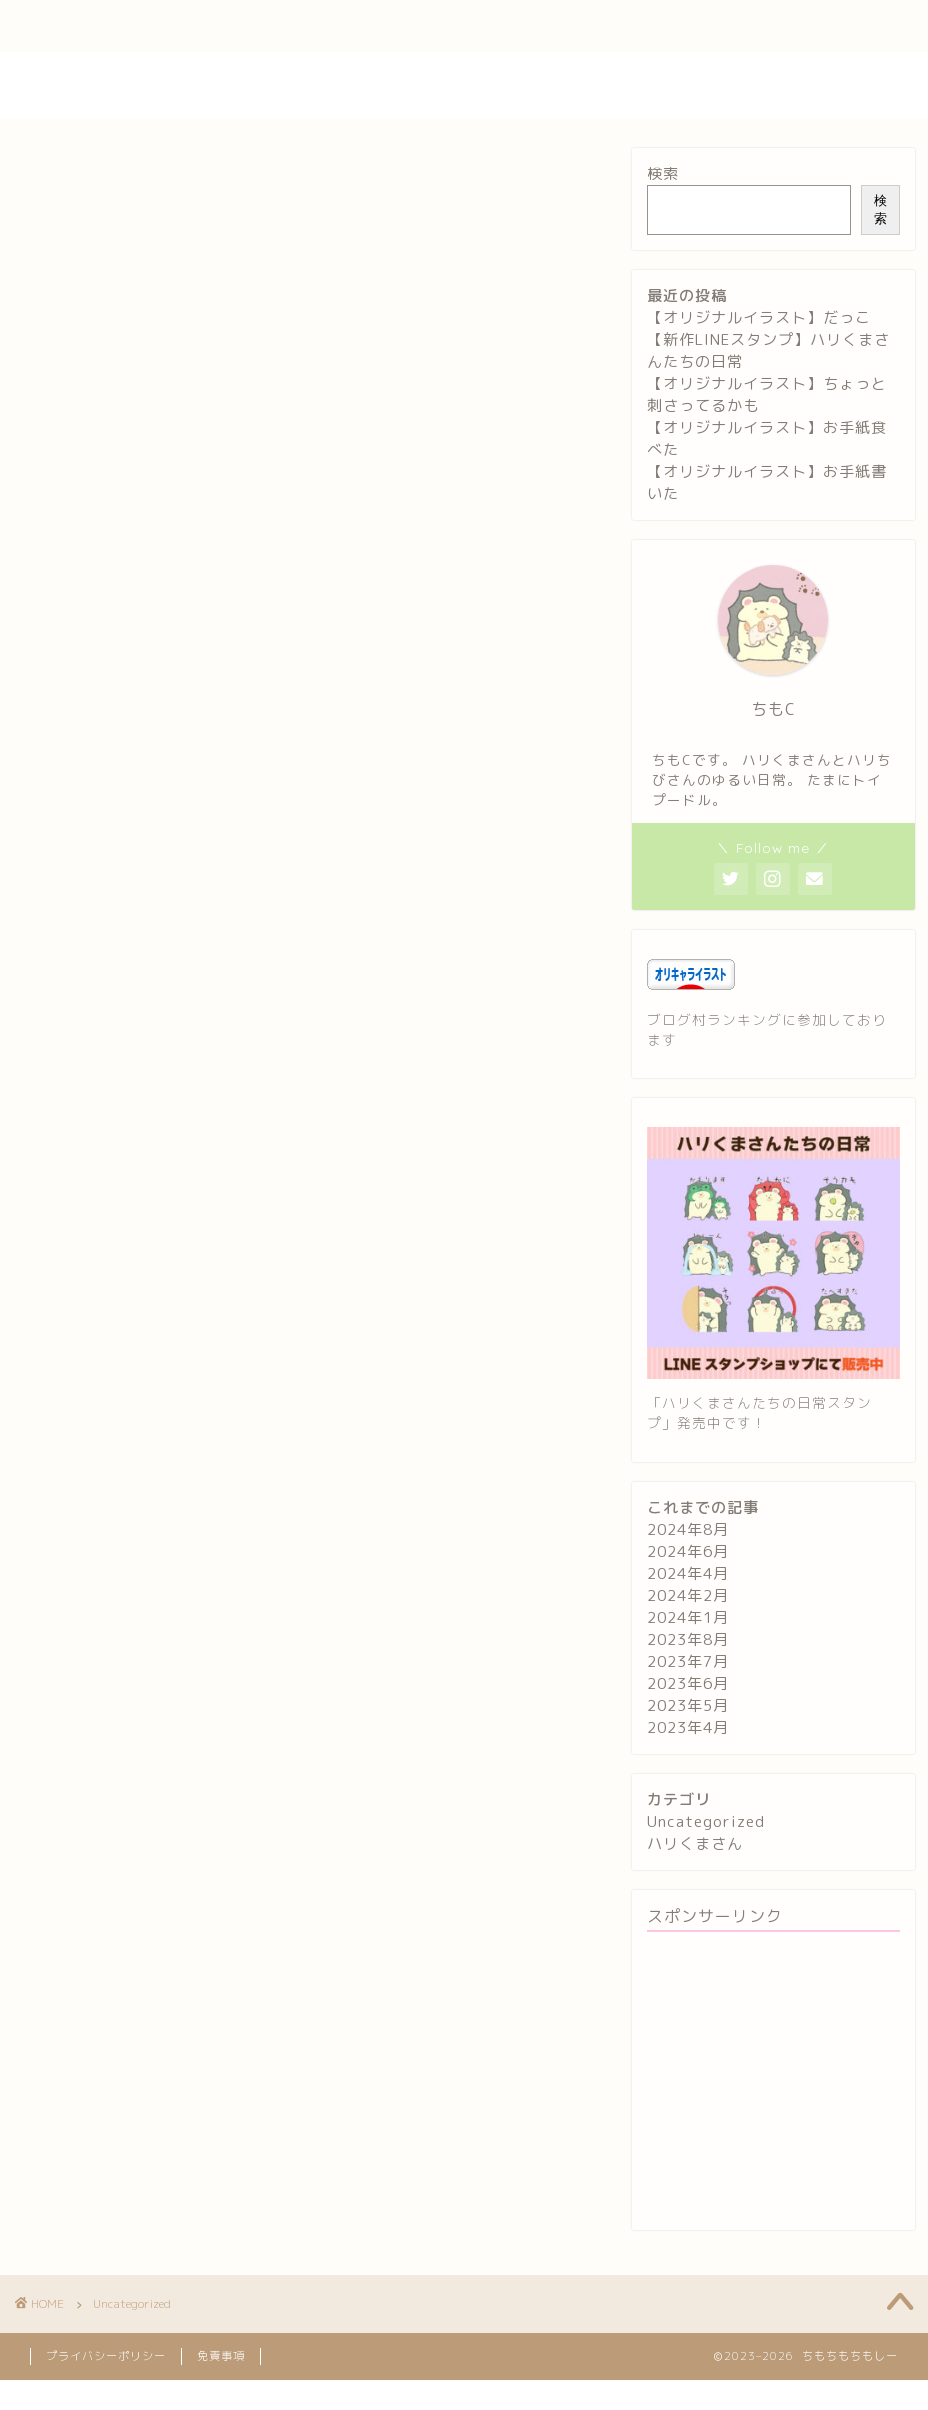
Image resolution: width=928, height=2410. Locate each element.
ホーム (64, 27)
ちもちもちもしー (464, 85)
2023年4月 (688, 1727)
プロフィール (173, 27)
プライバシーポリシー (455, 27)
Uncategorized (706, 1821)
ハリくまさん (695, 1843)
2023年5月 (688, 1705)
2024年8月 (688, 1529)
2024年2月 (688, 1595)
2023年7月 (688, 1661)
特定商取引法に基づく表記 (648, 27)
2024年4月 (688, 1573)
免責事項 (221, 2356)
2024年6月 (688, 1551)
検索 (663, 173)
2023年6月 (688, 1683)
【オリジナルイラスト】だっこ (759, 317)
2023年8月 (688, 1639)
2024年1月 (688, 1617)
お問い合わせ (301, 27)
